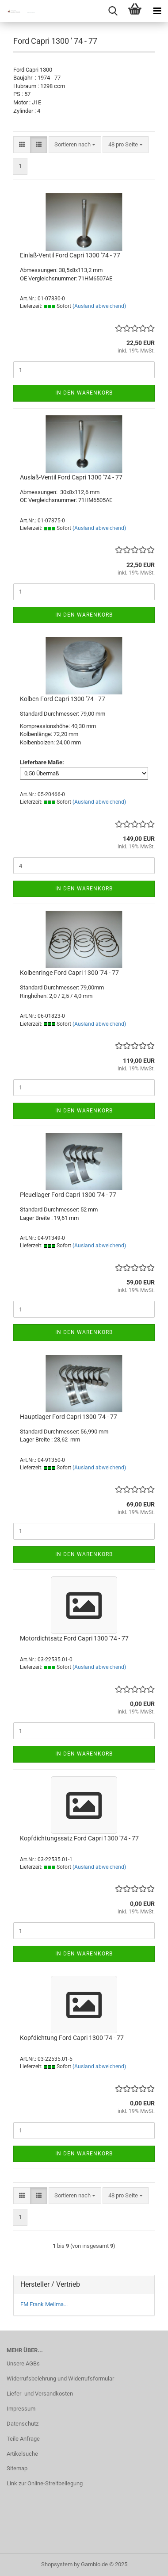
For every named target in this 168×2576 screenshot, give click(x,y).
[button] (22, 144)
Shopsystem (57, 2564)
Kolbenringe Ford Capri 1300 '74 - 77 (69, 972)
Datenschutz (22, 2423)
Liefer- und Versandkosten (40, 2393)
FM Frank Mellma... (44, 2304)
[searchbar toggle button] (113, 11)
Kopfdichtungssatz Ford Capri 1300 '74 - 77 (79, 1838)
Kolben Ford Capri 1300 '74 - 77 (62, 698)
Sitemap (17, 2468)
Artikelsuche (22, 2453)
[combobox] (75, 144)
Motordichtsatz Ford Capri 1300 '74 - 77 (74, 1638)
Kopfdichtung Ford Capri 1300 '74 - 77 (72, 2037)
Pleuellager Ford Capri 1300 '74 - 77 (68, 1194)
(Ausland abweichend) (99, 306)
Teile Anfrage (23, 2438)
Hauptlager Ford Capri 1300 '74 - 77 (68, 1416)
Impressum (21, 2408)
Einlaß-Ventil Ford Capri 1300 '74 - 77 (70, 255)
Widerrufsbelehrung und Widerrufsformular (60, 2378)
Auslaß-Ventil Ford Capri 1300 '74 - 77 (71, 477)
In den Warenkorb (84, 393)
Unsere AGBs (23, 2363)
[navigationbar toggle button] (157, 11)
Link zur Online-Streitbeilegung (45, 2483)
